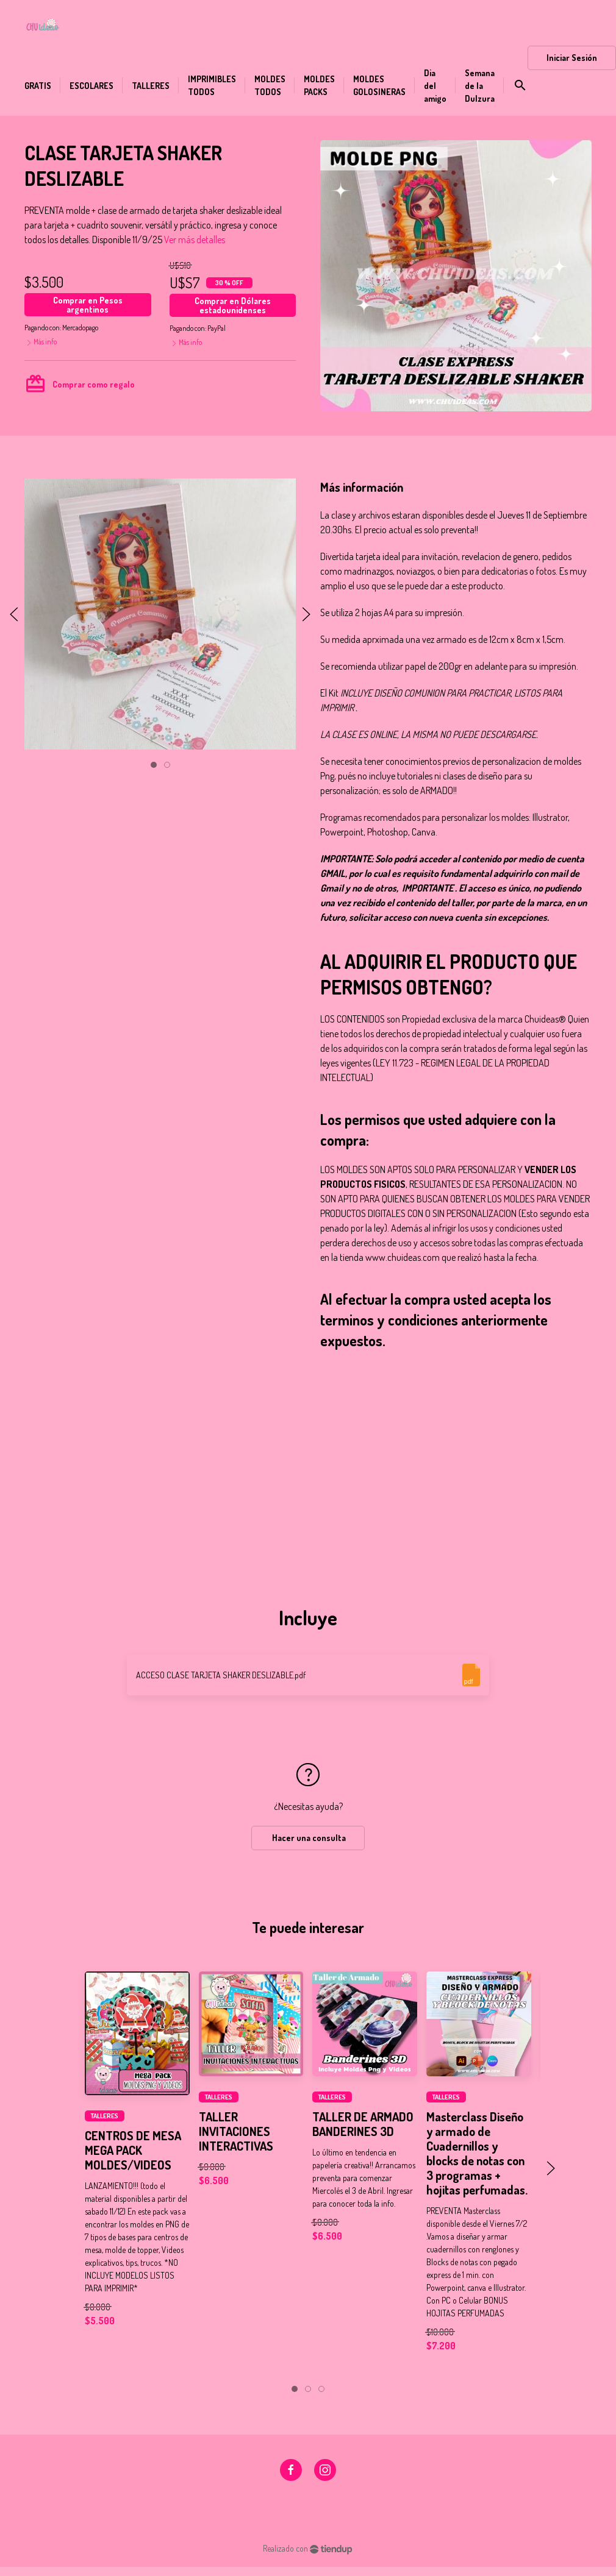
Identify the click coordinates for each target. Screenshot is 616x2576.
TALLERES (104, 2116)
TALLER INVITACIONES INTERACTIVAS (236, 2131)
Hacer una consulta (308, 1838)
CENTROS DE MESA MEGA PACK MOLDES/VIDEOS (133, 2150)
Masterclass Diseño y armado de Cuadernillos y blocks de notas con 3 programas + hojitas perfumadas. (477, 2152)
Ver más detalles (194, 239)
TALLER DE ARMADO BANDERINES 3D (363, 2123)
